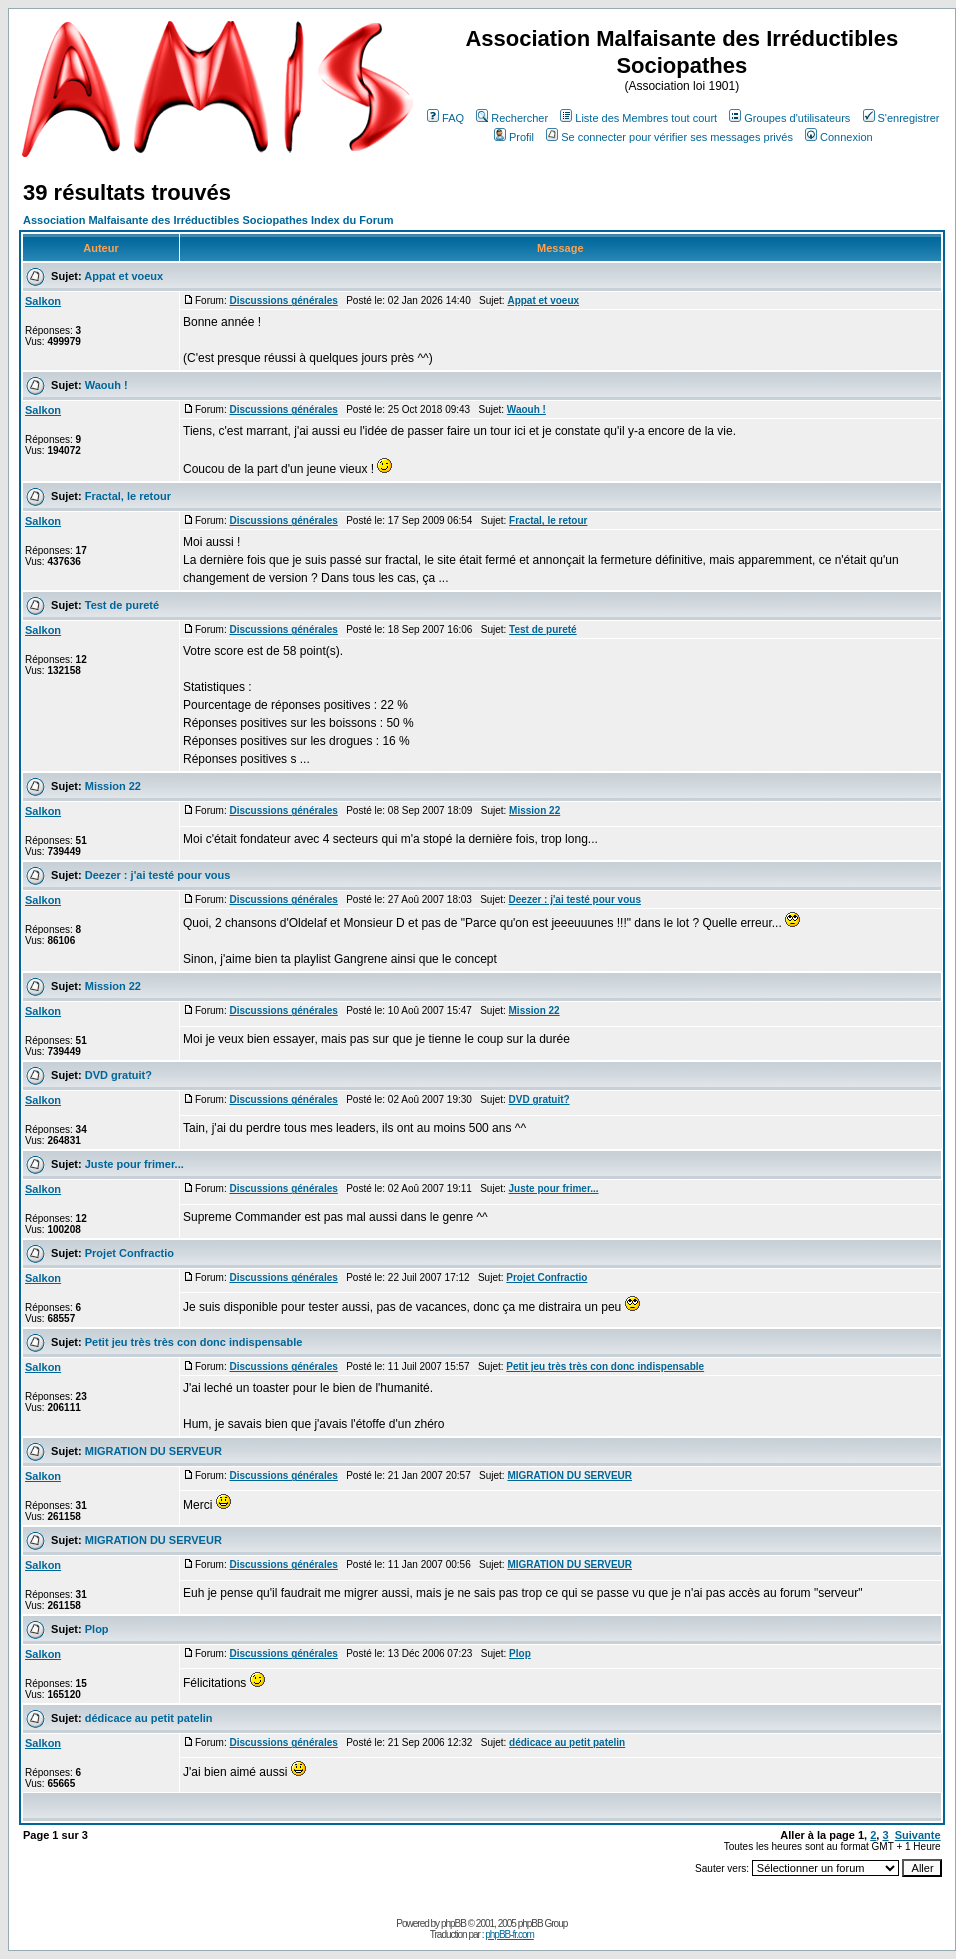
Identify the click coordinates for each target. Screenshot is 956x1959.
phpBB (453, 1923)
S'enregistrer (901, 118)
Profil (514, 137)
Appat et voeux (123, 276)
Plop (97, 1629)
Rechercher (512, 118)
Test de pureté (122, 605)
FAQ (445, 118)
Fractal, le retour (128, 496)
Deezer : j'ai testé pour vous (158, 875)
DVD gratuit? (118, 1075)
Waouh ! (106, 385)
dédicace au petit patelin (149, 1718)
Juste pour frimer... (134, 1164)
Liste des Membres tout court (638, 118)
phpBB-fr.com (509, 1934)
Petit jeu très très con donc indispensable (194, 1342)
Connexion (839, 137)
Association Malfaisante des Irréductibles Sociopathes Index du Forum (208, 220)
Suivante (918, 1835)
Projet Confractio (129, 1253)
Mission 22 (113, 786)
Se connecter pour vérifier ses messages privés (669, 137)
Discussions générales (283, 300)
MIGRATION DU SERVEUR (153, 1451)
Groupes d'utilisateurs (789, 118)
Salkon (43, 301)
